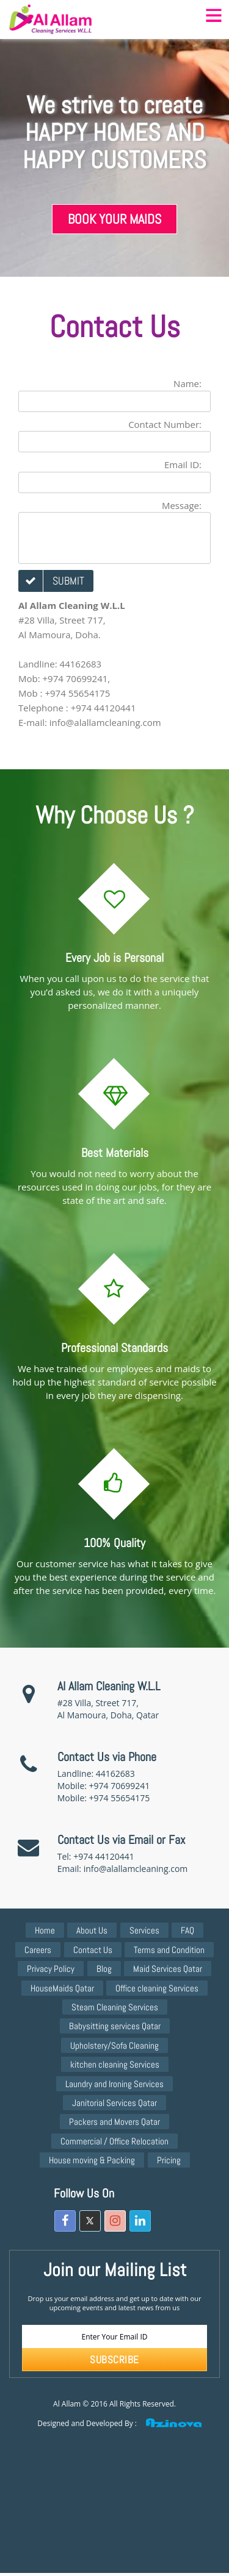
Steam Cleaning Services (114, 2007)
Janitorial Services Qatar (114, 2102)
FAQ (187, 1930)
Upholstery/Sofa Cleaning (114, 2045)
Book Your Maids (114, 218)
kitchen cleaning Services (114, 2064)
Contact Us (92, 1949)
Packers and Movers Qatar (114, 2121)
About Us (91, 1930)
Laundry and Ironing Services (114, 2084)
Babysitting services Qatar (115, 2026)
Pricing (169, 2160)
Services (144, 1930)
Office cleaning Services (156, 1988)
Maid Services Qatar (167, 1968)
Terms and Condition (169, 1949)
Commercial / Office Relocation (114, 2141)
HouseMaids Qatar (62, 1988)
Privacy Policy (51, 1968)
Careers (37, 1949)
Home (45, 1930)
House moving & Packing (92, 2160)
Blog (104, 1968)
